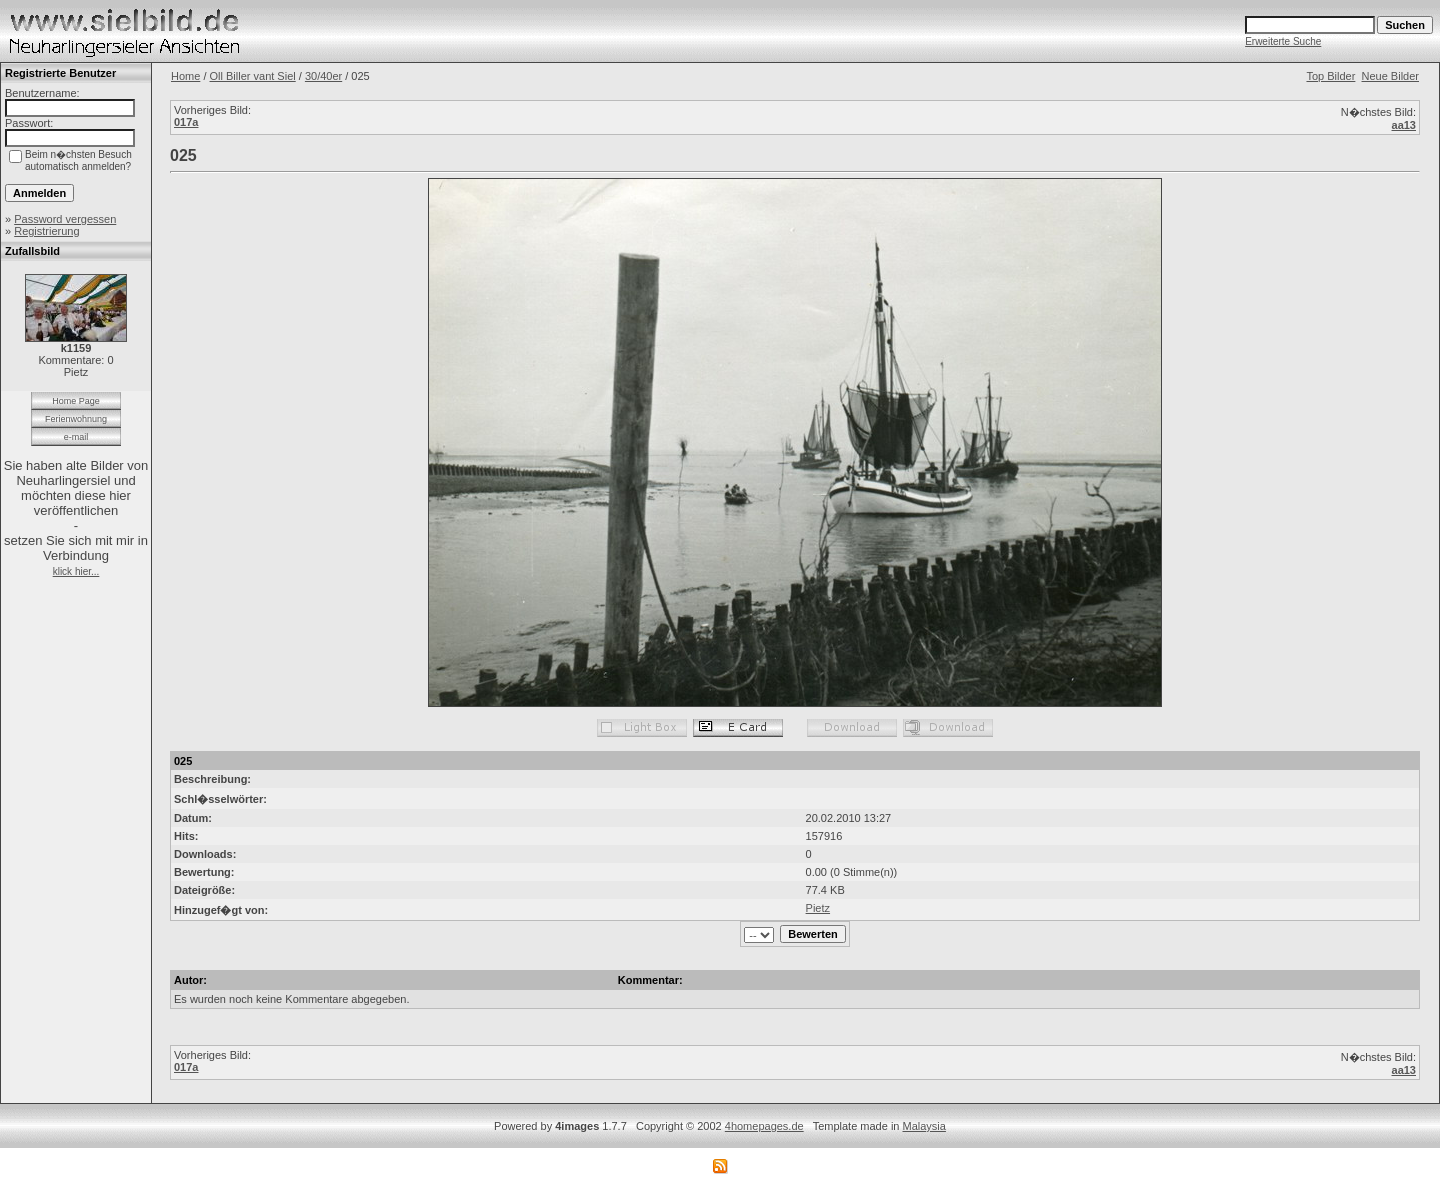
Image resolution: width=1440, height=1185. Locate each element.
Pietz (818, 908)
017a (186, 122)
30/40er (323, 76)
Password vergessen (65, 219)
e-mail (76, 437)
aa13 (1404, 125)
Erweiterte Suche (1283, 41)
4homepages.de (764, 1126)
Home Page (76, 401)
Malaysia (924, 1126)
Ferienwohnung (76, 419)
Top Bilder (1330, 76)
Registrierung (46, 231)
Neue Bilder (1390, 76)
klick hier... (76, 571)
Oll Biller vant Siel (253, 76)
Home (185, 76)
